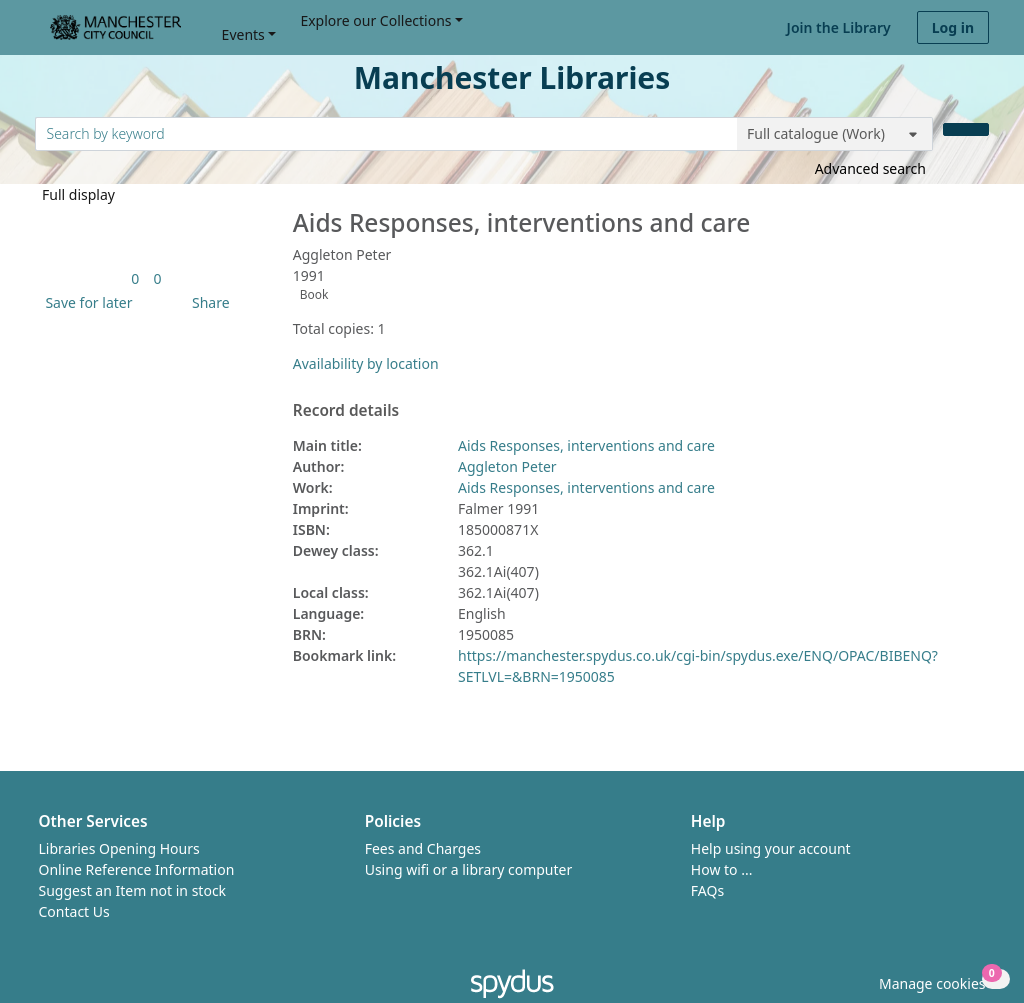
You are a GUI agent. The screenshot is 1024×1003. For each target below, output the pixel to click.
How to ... (722, 869)
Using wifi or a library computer (469, 869)
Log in (953, 27)
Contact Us (74, 911)
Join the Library (839, 27)
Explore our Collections (375, 20)
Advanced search (870, 168)
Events (243, 34)
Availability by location (366, 363)
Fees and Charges (423, 848)
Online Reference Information (137, 869)
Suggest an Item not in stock (133, 890)
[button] (85, 302)
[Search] (966, 129)
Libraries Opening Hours (119, 848)
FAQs (707, 890)
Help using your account (771, 848)
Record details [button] (346, 411)
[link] (135, 278)
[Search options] (835, 134)
